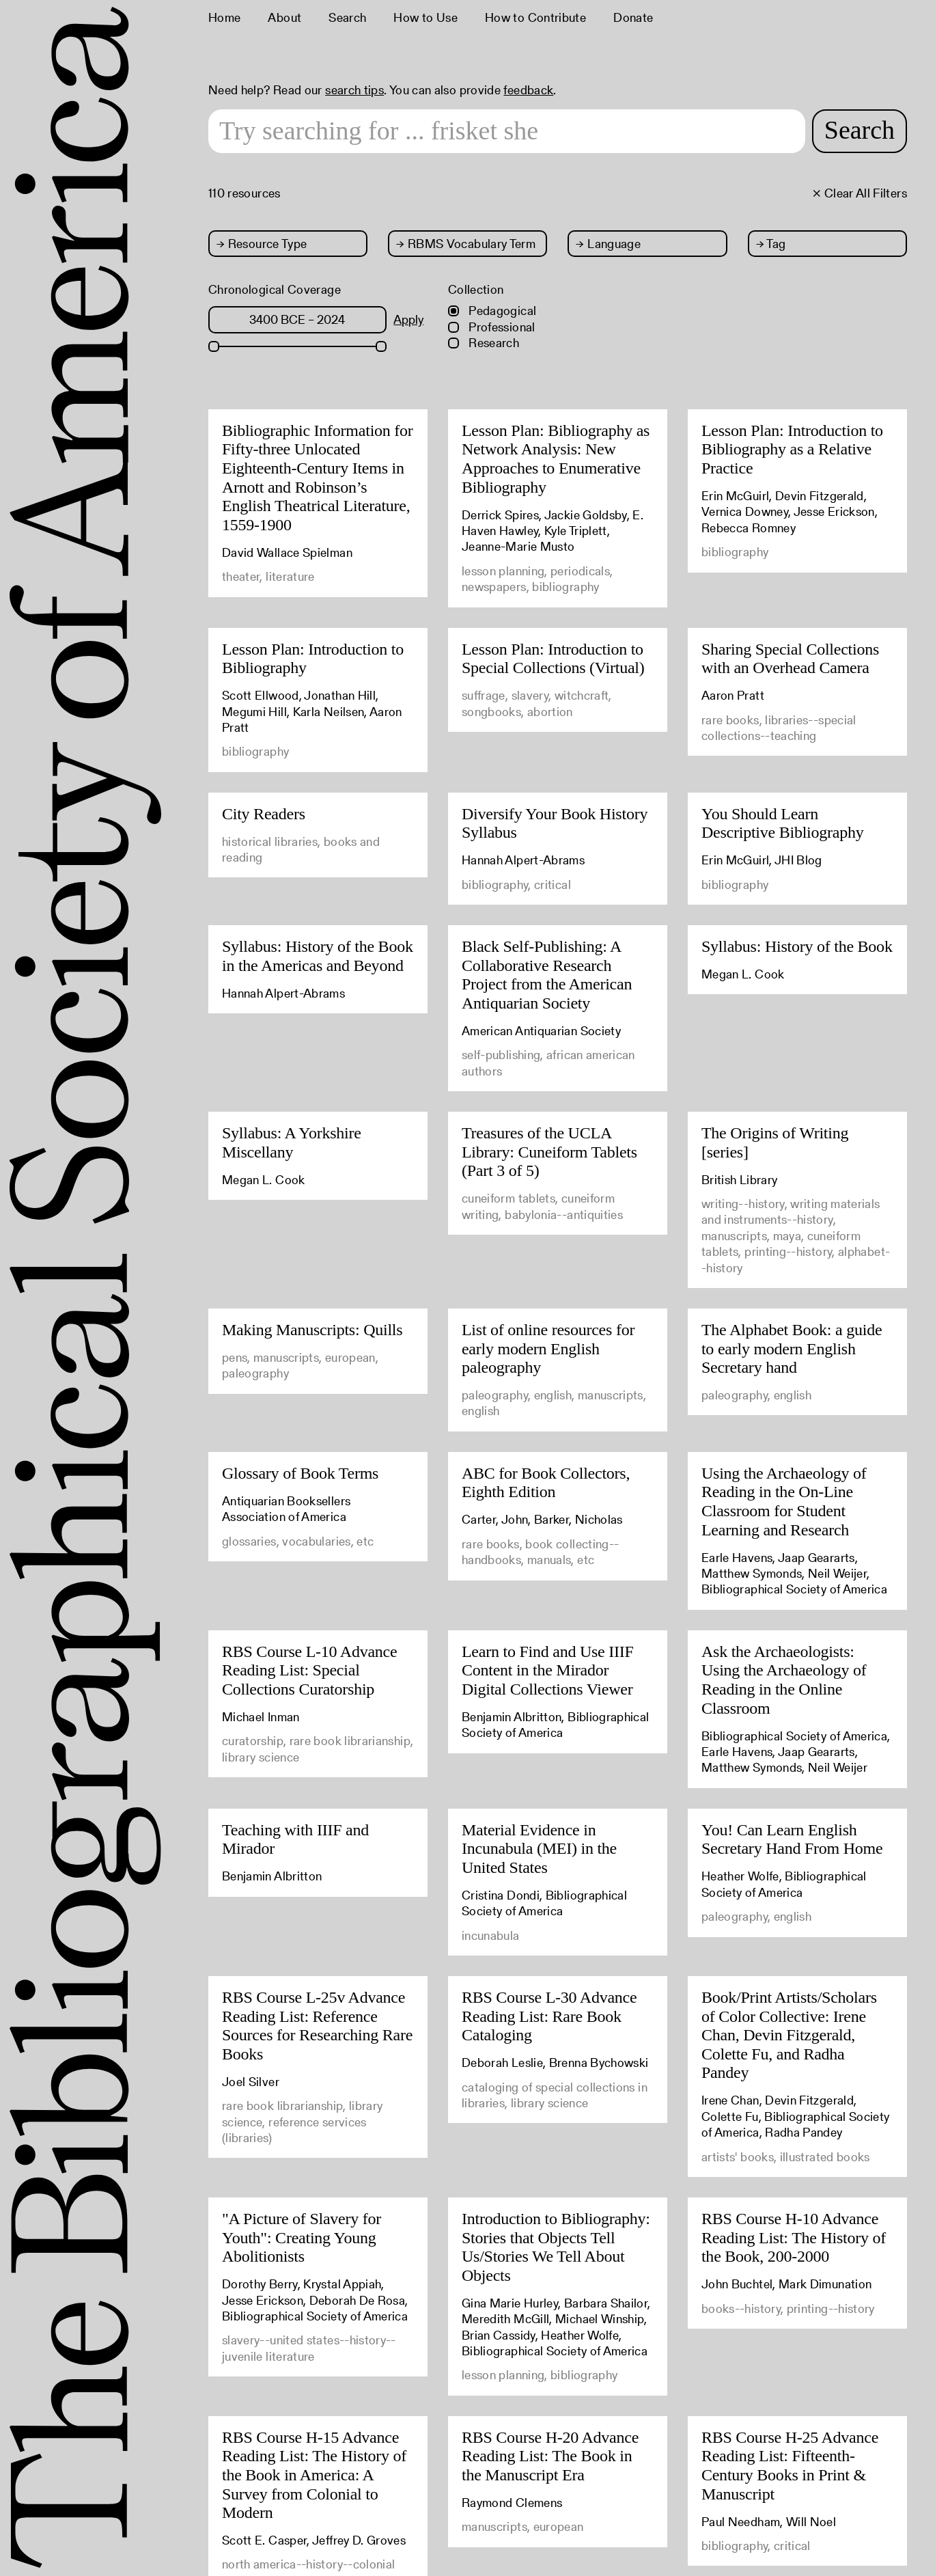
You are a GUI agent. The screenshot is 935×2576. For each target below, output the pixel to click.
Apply (408, 319)
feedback (528, 89)
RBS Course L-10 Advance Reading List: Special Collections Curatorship (309, 1670)
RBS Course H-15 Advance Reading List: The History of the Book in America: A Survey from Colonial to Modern (314, 2474)
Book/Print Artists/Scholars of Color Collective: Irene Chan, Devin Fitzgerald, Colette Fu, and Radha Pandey (789, 2034)
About (284, 17)
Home (224, 17)
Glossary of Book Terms (300, 1473)
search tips (354, 89)
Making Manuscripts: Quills (312, 1330)
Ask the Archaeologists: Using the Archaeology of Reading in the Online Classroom (784, 1680)
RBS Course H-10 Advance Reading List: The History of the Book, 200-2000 (793, 2237)
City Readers (263, 814)
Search (347, 17)
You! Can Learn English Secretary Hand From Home (792, 1839)
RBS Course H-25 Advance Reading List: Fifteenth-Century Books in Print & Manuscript (789, 2465)
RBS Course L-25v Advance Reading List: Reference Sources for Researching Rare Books (317, 2025)
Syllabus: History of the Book (797, 946)
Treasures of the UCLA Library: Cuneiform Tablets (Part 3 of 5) (549, 1151)
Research (483, 342)
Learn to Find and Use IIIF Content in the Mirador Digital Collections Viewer (548, 1670)
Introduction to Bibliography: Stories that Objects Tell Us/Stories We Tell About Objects (556, 2247)
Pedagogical (492, 310)
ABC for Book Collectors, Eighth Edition (546, 1482)
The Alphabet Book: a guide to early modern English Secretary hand (791, 1348)
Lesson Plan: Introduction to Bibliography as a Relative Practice (792, 449)
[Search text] (506, 131)
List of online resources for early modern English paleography (548, 1348)
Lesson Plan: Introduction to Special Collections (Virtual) (553, 658)
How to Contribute (535, 17)
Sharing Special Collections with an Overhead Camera (790, 658)
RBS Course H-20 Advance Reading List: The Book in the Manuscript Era (550, 2456)
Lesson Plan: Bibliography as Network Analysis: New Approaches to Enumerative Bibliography (556, 459)
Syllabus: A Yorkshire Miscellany (291, 1142)
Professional (491, 326)
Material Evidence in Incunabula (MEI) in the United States (539, 1848)
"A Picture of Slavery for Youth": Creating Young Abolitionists (301, 2237)
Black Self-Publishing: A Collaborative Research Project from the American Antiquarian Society (547, 974)
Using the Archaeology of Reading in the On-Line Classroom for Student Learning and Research (784, 1501)
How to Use (425, 17)
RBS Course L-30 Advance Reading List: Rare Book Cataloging (549, 2016)
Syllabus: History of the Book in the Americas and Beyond (317, 955)
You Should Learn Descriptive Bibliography (782, 823)
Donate (633, 17)
